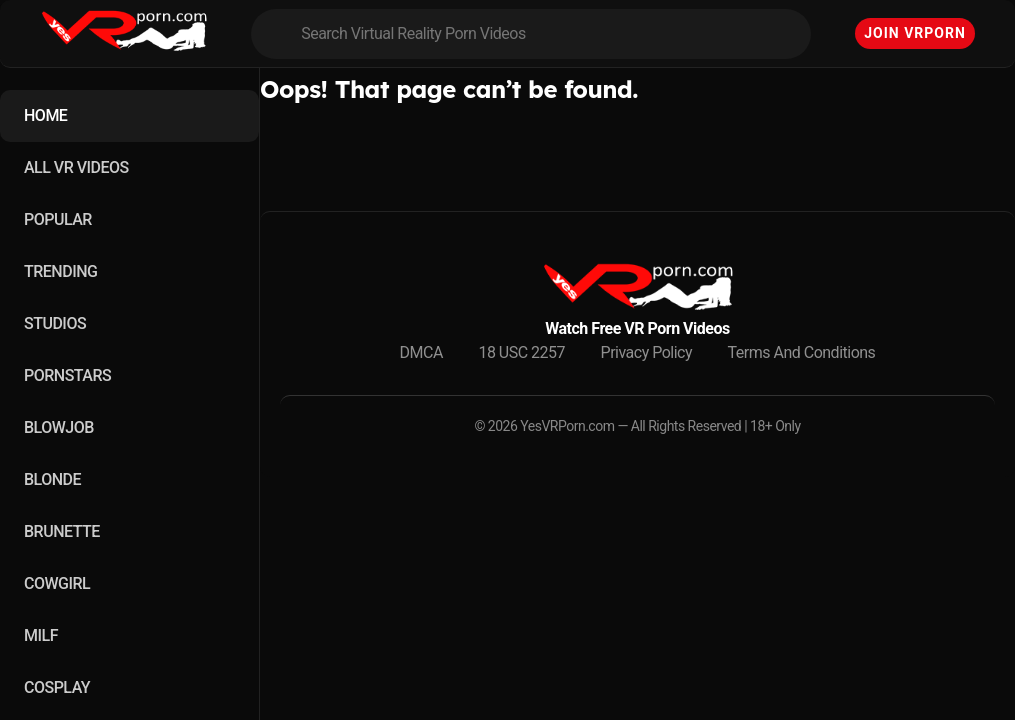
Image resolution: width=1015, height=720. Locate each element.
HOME (45, 115)
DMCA (421, 352)
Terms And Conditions (802, 352)
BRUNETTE (62, 531)
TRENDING (60, 271)
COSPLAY (57, 687)
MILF (41, 635)
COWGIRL (57, 583)
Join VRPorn (915, 33)
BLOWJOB (59, 427)
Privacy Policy (647, 352)
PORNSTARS (67, 375)
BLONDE (52, 479)
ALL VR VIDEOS (76, 167)
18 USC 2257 (521, 352)
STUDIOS (55, 323)
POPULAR (58, 219)
